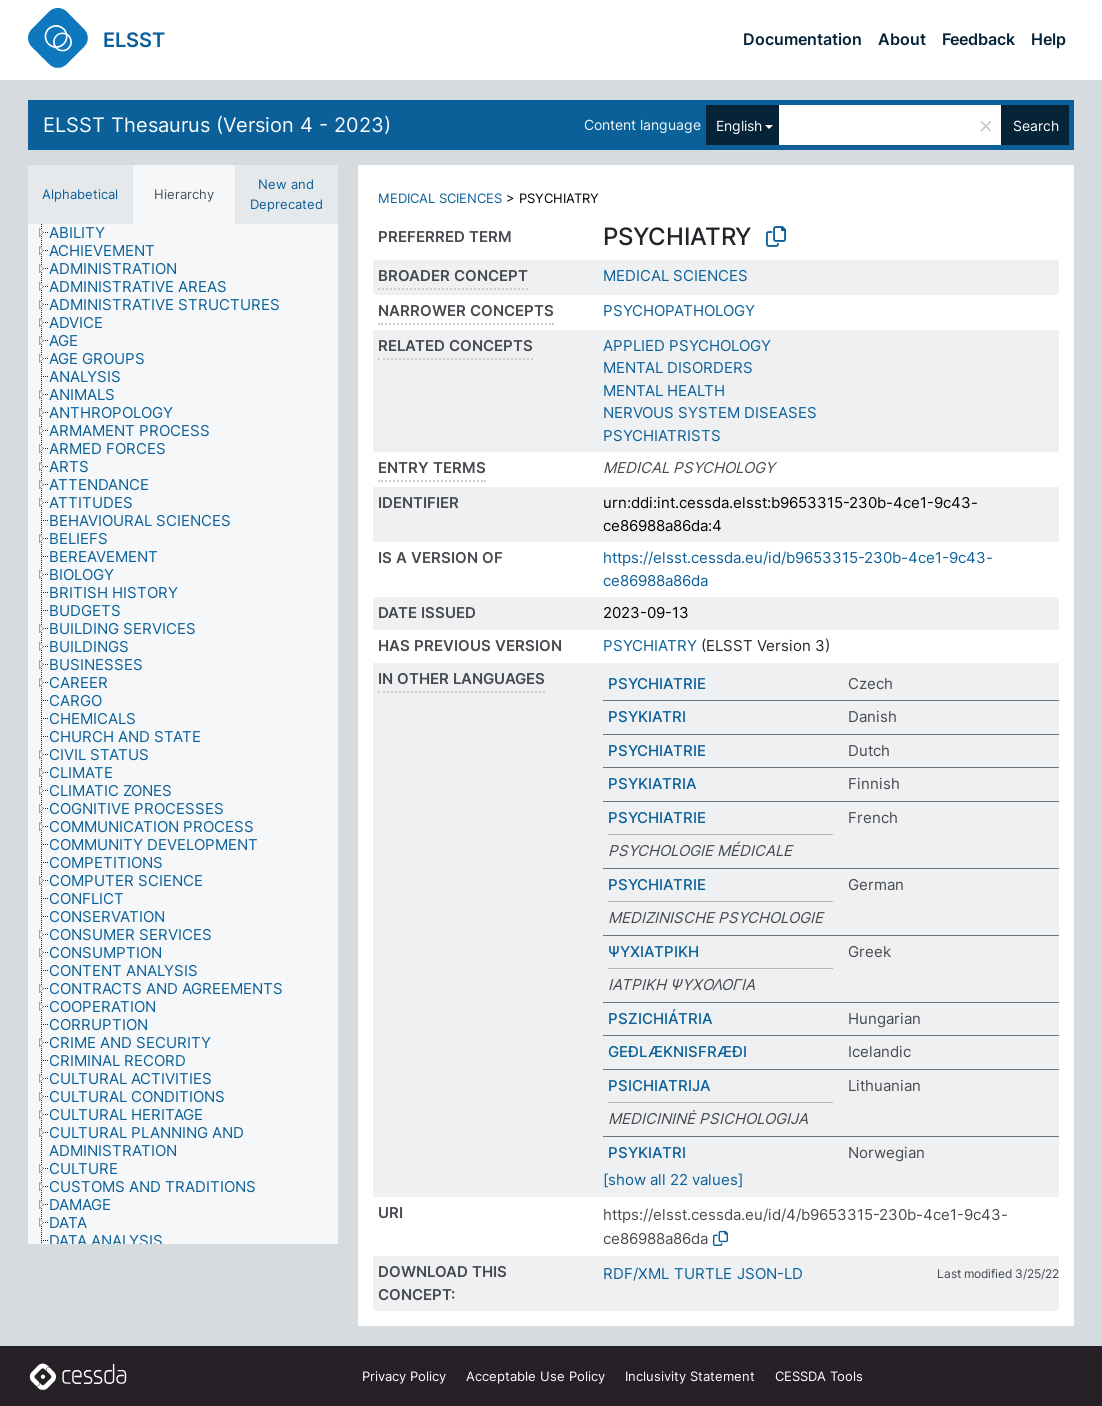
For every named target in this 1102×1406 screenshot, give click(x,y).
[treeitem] (85, 233)
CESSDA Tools (819, 1376)
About (902, 39)
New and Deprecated (286, 194)
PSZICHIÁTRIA (660, 1018)
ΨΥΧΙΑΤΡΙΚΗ (653, 951)
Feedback (978, 39)
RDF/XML (636, 1273)
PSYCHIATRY (650, 645)
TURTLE (703, 1273)
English (739, 125)
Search (1036, 125)
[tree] (183, 734)
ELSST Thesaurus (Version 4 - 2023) (217, 125)
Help (1048, 39)
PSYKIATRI (647, 716)
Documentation (802, 39)
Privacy (404, 1376)
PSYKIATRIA (652, 783)
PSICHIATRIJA (659, 1085)
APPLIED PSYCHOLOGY (687, 345)
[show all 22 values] (673, 1179)
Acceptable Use (535, 1376)
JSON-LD (770, 1273)
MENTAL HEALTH (664, 390)
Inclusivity (690, 1376)
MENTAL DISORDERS (678, 367)
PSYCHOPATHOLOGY (679, 310)
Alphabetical (80, 194)
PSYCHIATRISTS (662, 435)
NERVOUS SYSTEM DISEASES (710, 412)
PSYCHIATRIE (657, 683)
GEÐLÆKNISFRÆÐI (677, 1051)
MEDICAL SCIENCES (440, 198)
